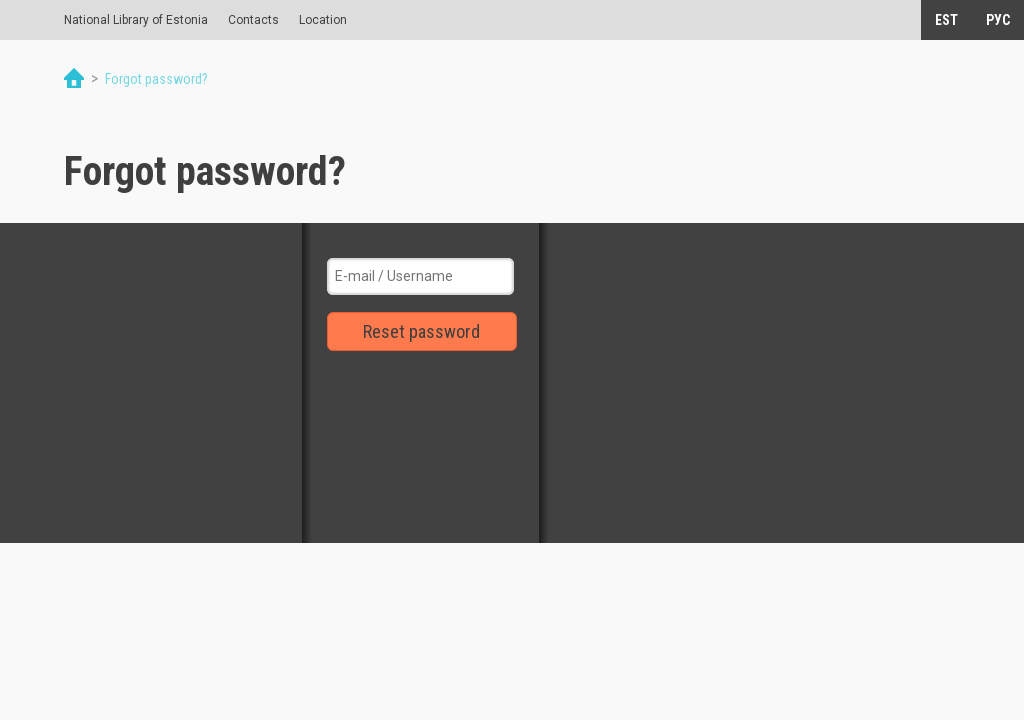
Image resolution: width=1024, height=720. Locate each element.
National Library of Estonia (136, 20)
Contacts (253, 20)
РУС (998, 20)
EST (946, 20)
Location (323, 20)
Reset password (421, 331)
